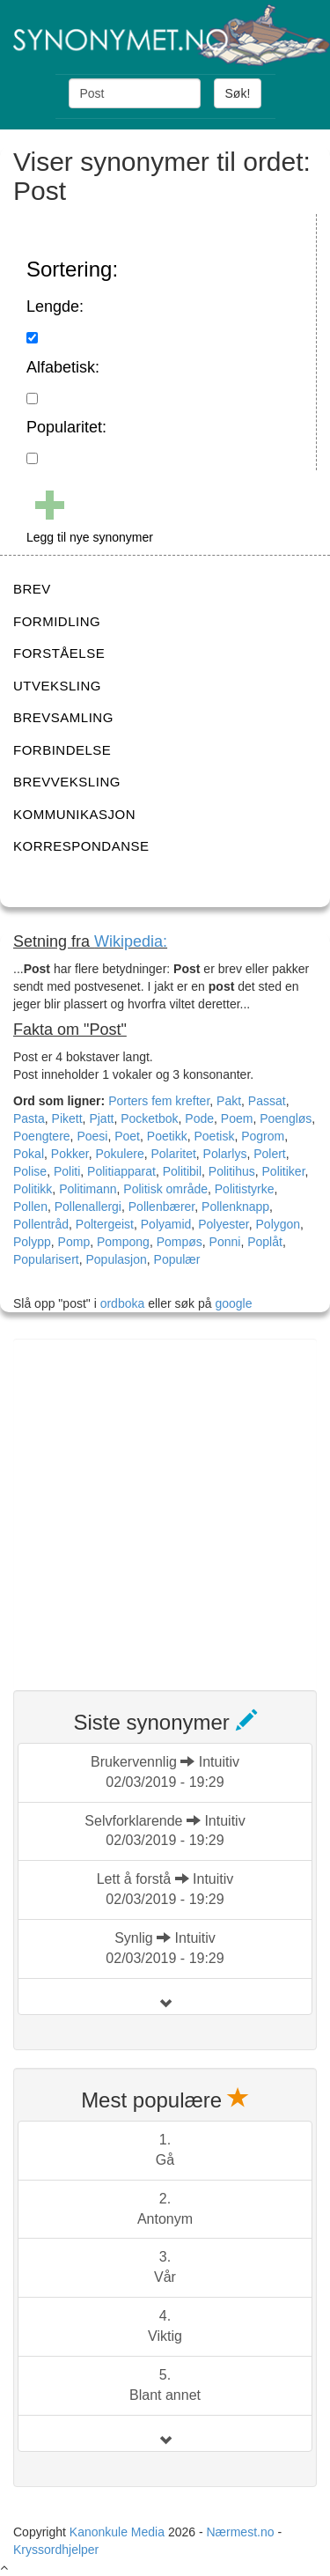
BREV (32, 588)
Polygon (278, 1224)
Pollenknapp (235, 1206)
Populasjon (115, 1259)
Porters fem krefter (158, 1101)
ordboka (120, 1303)
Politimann (87, 1189)
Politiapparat (121, 1171)
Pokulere (119, 1154)
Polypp (32, 1242)
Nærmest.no (240, 2532)
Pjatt (101, 1118)
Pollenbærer (161, 1206)
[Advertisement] (165, 1504)
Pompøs (179, 1242)
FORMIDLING (56, 621)
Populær (177, 1259)
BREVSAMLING (63, 717)
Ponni (225, 1242)
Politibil (182, 1171)
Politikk (32, 1189)
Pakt (228, 1101)
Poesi (92, 1136)
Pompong (123, 1242)
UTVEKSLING (57, 685)
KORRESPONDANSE (81, 845)
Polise (30, 1171)
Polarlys (225, 1154)
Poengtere (41, 1136)
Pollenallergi (88, 1206)
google (233, 1303)
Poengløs (286, 1118)
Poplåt (264, 1242)
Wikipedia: (130, 941)
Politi (67, 1171)
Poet (127, 1136)
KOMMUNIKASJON (74, 814)
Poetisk (214, 1136)
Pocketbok (149, 1118)
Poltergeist (105, 1224)
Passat (267, 1101)
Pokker (70, 1154)
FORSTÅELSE (59, 653)
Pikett (67, 1118)
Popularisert (46, 1259)
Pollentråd (41, 1224)
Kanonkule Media (119, 2532)
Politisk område (165, 1189)
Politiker (283, 1171)
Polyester (223, 1224)
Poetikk (167, 1136)
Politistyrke (245, 1189)
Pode (199, 1118)
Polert (269, 1154)
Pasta (29, 1118)
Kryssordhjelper (56, 2550)
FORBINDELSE (62, 749)
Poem (237, 1118)
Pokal (28, 1154)
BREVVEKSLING (67, 781)
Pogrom (262, 1136)
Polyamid (166, 1224)
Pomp (74, 1242)
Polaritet (172, 1154)
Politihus (232, 1171)
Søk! (238, 93)
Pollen (30, 1206)
